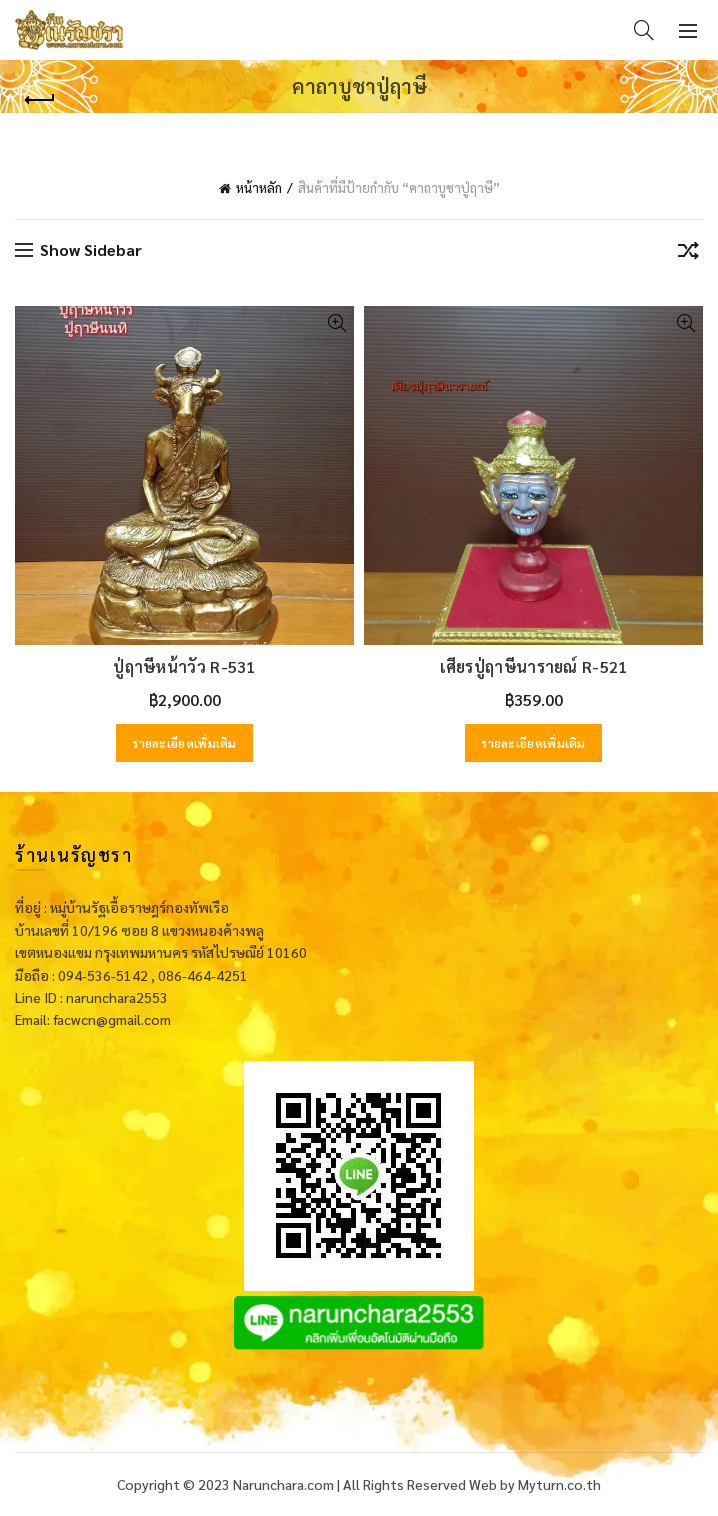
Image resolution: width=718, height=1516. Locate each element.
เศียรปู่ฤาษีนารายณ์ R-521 (534, 666)
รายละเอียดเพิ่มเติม (184, 743)
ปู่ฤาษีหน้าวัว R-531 (184, 666)
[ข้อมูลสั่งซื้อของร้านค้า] (688, 254)
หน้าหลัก (259, 187)
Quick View (336, 323)
